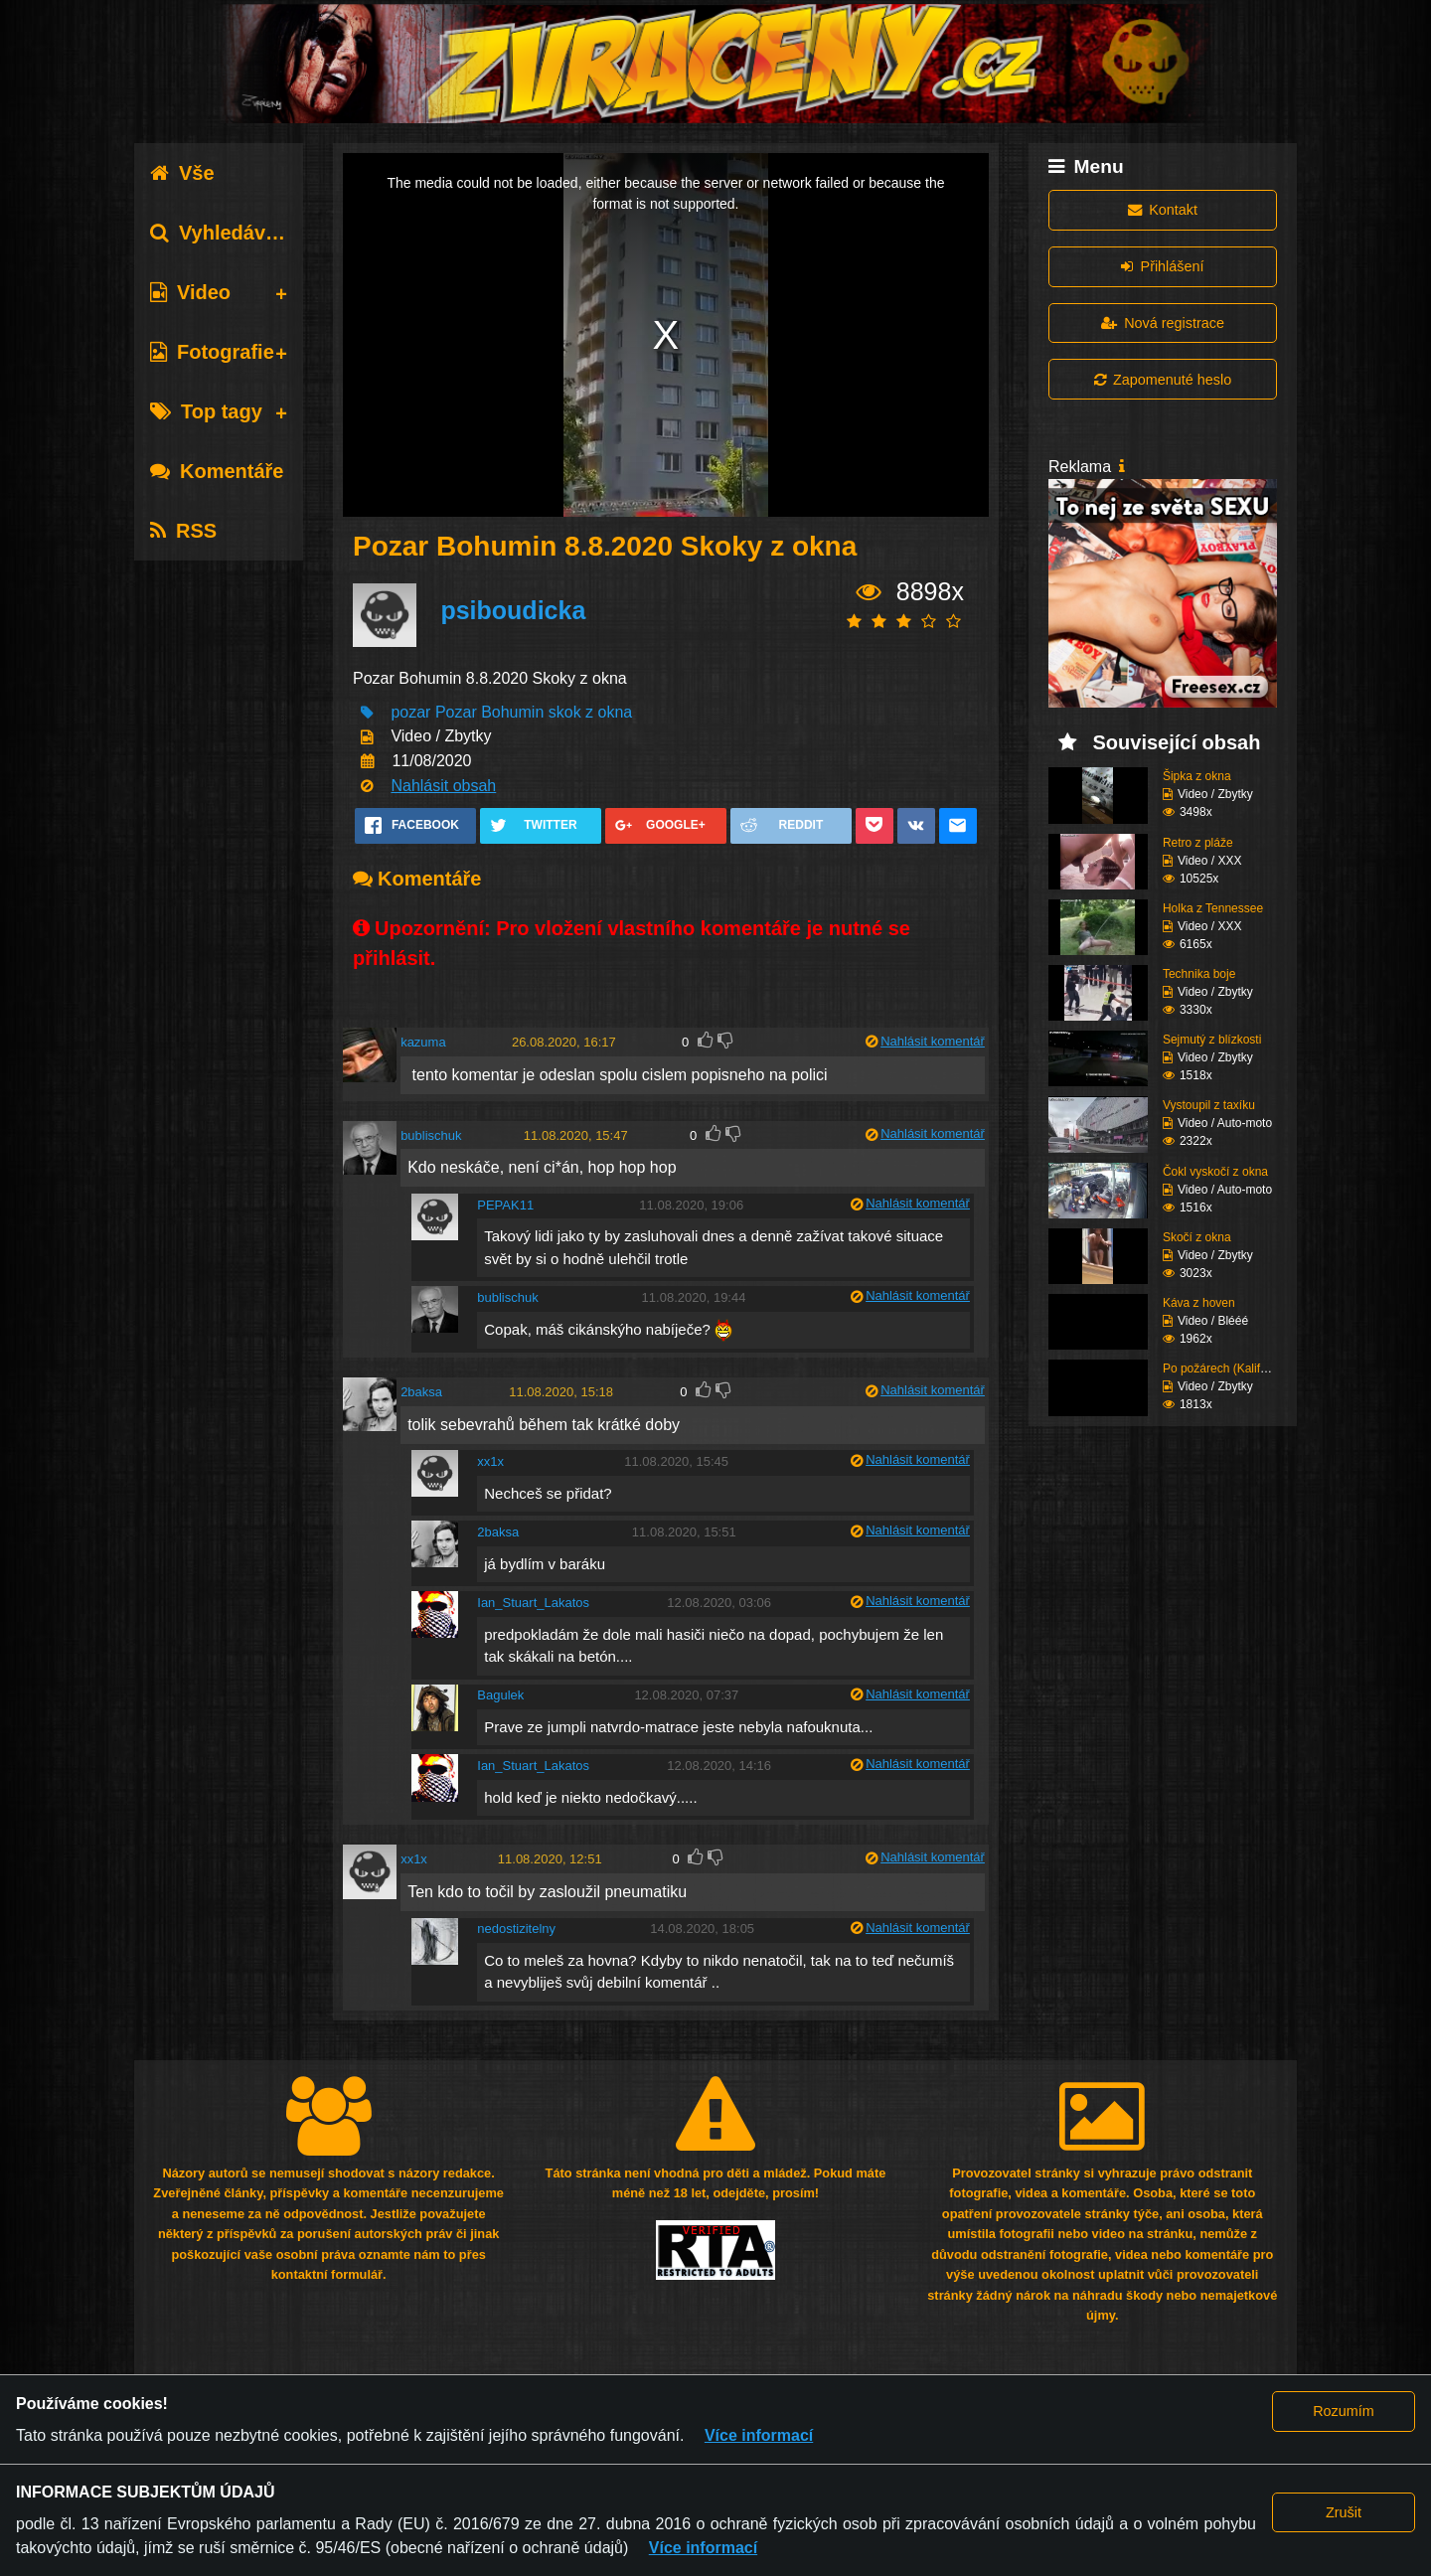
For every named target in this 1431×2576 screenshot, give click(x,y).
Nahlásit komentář (932, 1041)
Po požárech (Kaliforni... (1226, 1368)
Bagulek (500, 1695)
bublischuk (430, 1135)
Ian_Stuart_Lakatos (533, 1602)
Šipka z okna (1197, 776)
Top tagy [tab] (206, 411)
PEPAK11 (505, 1205)
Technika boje (1199, 974)
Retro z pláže (1198, 843)
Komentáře (216, 471)
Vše (182, 173)
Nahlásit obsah (443, 785)
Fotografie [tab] (212, 352)
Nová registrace (1162, 323)
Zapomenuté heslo (1162, 380)
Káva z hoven (1199, 1303)
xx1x (490, 1461)
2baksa (421, 1391)
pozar (410, 712)
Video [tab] (190, 292)
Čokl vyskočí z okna (1215, 1172)
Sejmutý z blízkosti (1212, 1039)
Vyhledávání (222, 232)
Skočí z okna (1197, 1237)
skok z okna (590, 712)
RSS (183, 531)
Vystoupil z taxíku (1209, 1105)
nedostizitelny (516, 1928)
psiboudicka (512, 610)
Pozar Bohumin (489, 712)
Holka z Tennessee (1213, 908)
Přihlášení (1162, 266)
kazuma (423, 1042)
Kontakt (1162, 210)
